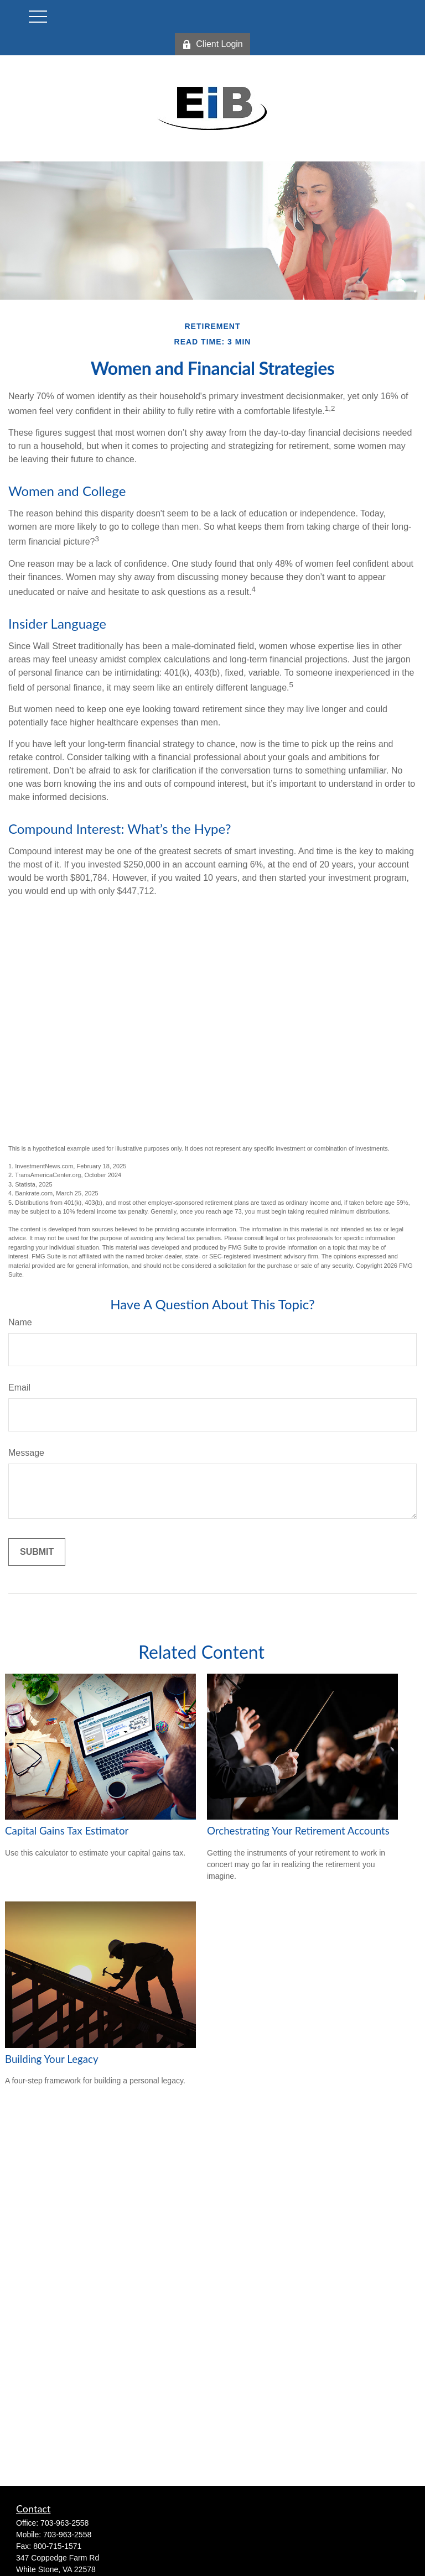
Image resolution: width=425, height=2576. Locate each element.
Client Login (212, 44)
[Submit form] (36, 1552)
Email (19, 1387)
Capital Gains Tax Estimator (66, 1831)
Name (20, 1322)
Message (26, 1452)
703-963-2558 (64, 2522)
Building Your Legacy (52, 2059)
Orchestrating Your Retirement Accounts (298, 1831)
